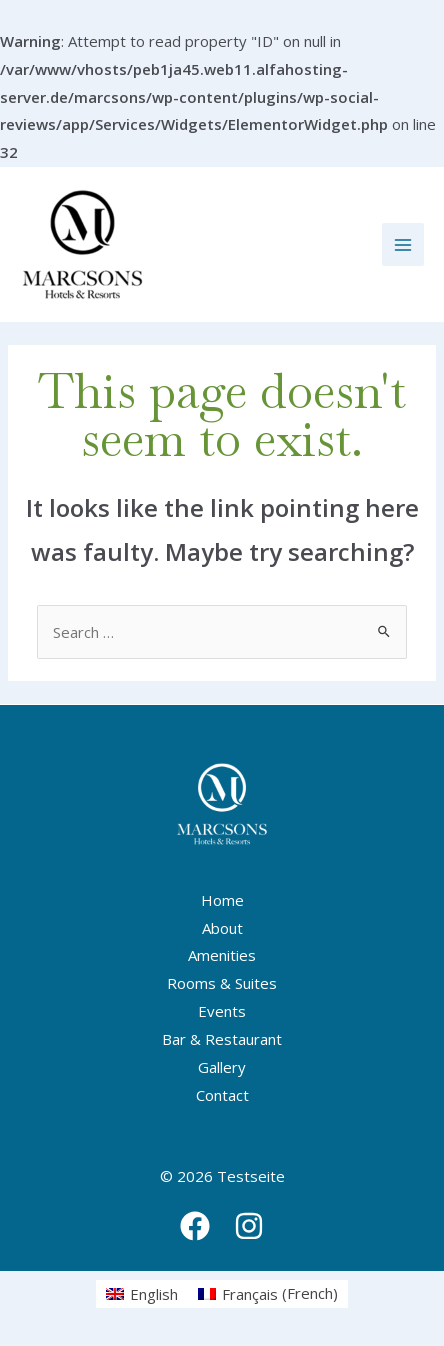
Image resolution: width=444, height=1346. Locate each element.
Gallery (222, 1067)
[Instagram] (249, 1226)
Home (222, 900)
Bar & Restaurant (222, 1039)
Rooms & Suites (222, 983)
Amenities (222, 955)
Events (222, 1011)
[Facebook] (195, 1226)
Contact (222, 1095)
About (222, 928)
